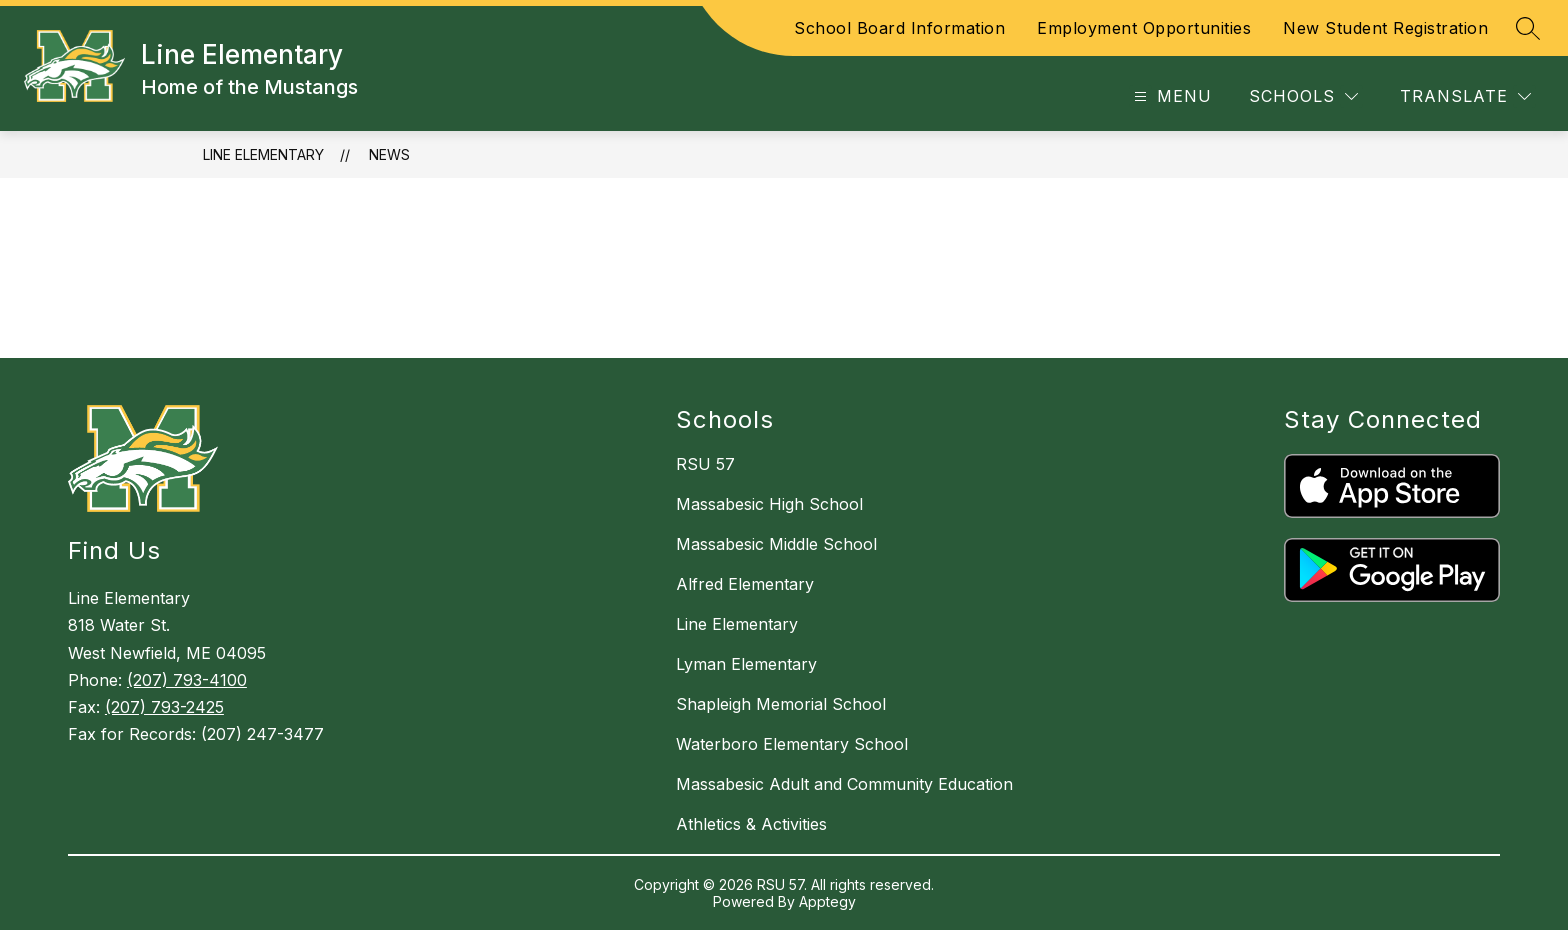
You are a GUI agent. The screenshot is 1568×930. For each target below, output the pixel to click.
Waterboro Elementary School (792, 744)
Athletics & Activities (751, 824)
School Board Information (899, 28)
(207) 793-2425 (164, 707)
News (389, 154)
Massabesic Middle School (776, 544)
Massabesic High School (769, 504)
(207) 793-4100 (187, 680)
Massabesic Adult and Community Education (844, 784)
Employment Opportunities (1144, 28)
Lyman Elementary (746, 664)
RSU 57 (705, 464)
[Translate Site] (1465, 96)
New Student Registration (1385, 28)
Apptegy (827, 901)
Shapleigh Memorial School (781, 704)
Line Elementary (263, 154)
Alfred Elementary (745, 584)
